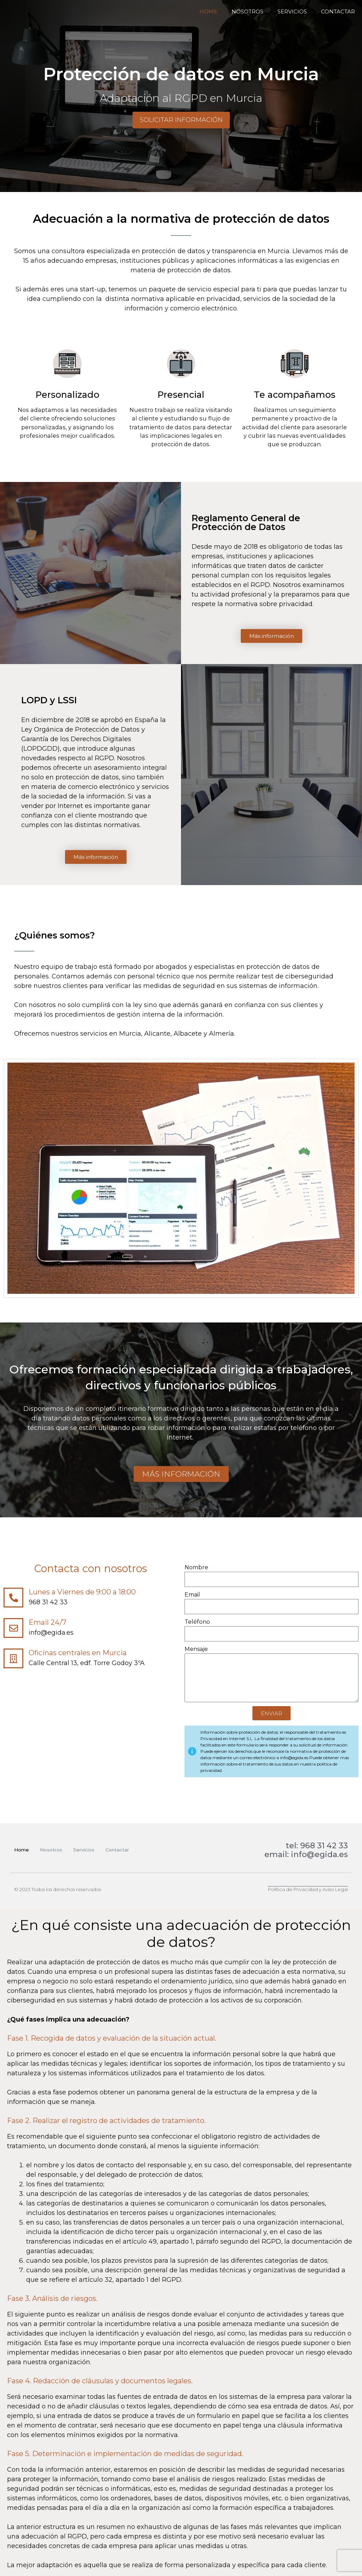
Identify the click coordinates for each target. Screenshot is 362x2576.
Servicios (292, 11)
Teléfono (197, 1621)
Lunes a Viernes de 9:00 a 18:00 (82, 1592)
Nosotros (247, 11)
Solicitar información (181, 120)
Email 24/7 (47, 1622)
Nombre (196, 1567)
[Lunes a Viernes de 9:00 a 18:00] (13, 1597)
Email (192, 1594)
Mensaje (196, 1649)
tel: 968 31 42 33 (317, 1845)
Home (208, 11)
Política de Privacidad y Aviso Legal (308, 1889)
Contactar (338, 11)
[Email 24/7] (13, 1628)
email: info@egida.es (306, 1854)
